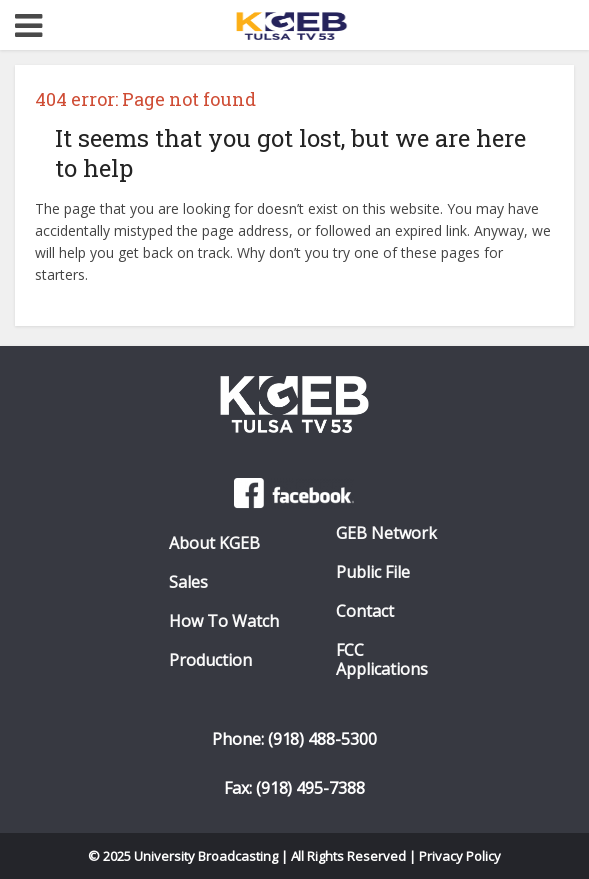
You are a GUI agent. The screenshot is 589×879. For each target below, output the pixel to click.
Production (210, 660)
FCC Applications (382, 660)
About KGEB (214, 543)
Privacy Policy (460, 856)
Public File (373, 572)
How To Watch (224, 621)
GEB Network (386, 533)
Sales (188, 582)
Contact (365, 611)
